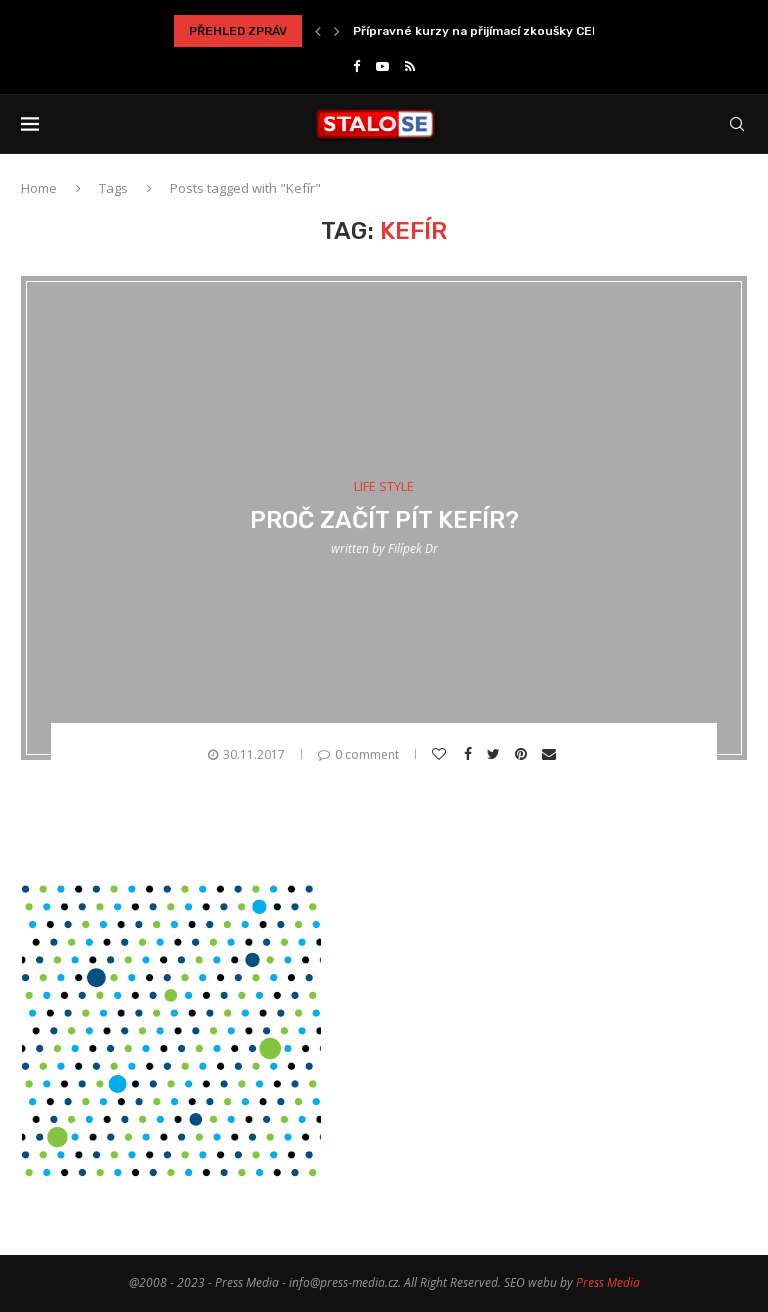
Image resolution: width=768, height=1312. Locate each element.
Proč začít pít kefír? (384, 520)
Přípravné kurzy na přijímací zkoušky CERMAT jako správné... (534, 31)
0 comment (358, 754)
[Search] (737, 124)
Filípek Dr (413, 548)
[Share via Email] (551, 754)
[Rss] (410, 66)
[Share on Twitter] (496, 754)
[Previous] (318, 31)
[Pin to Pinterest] (523, 754)
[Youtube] (382, 66)
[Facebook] (356, 66)
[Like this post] (441, 754)
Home (39, 188)
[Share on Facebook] (470, 754)
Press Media (608, 1282)
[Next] (337, 31)
